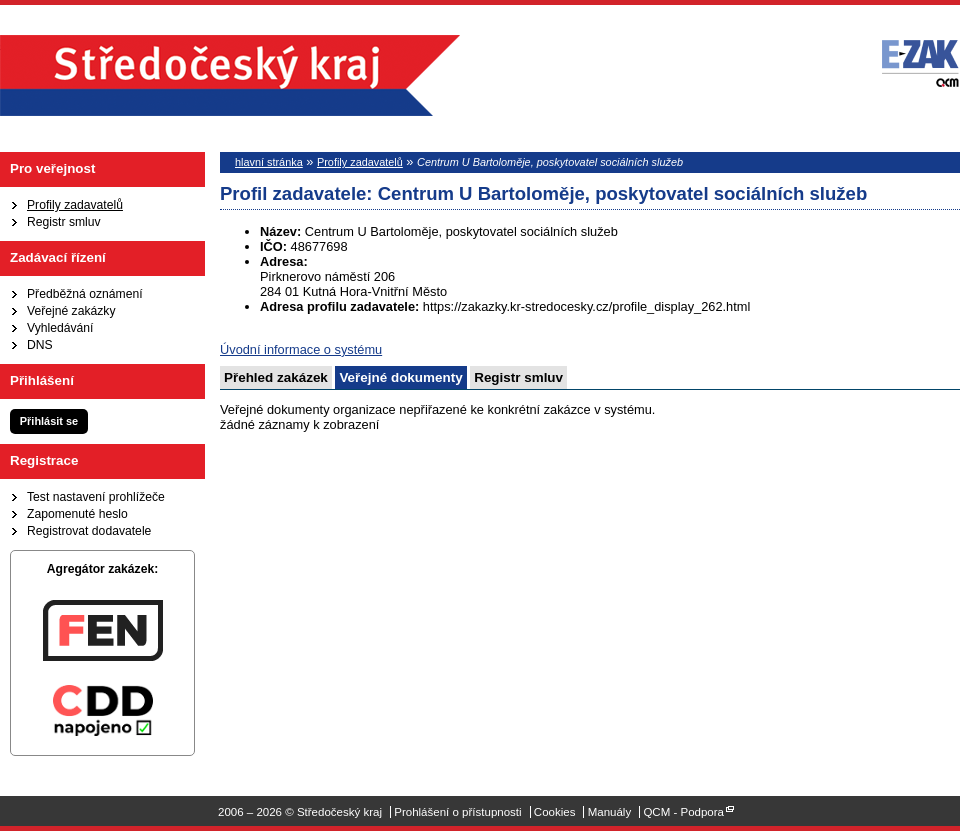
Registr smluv (64, 222)
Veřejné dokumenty (400, 377)
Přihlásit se (49, 421)
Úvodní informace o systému (301, 349)
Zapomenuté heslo (77, 514)
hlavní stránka (269, 162)
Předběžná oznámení (85, 294)
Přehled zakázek (276, 377)
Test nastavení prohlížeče (96, 497)
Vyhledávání (60, 328)
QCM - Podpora (683, 812)
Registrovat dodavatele (89, 531)
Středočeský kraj (230, 75)
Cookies (555, 812)
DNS (40, 345)
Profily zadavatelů (75, 205)
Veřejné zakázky (71, 311)
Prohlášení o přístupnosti (457, 812)
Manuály (610, 812)
